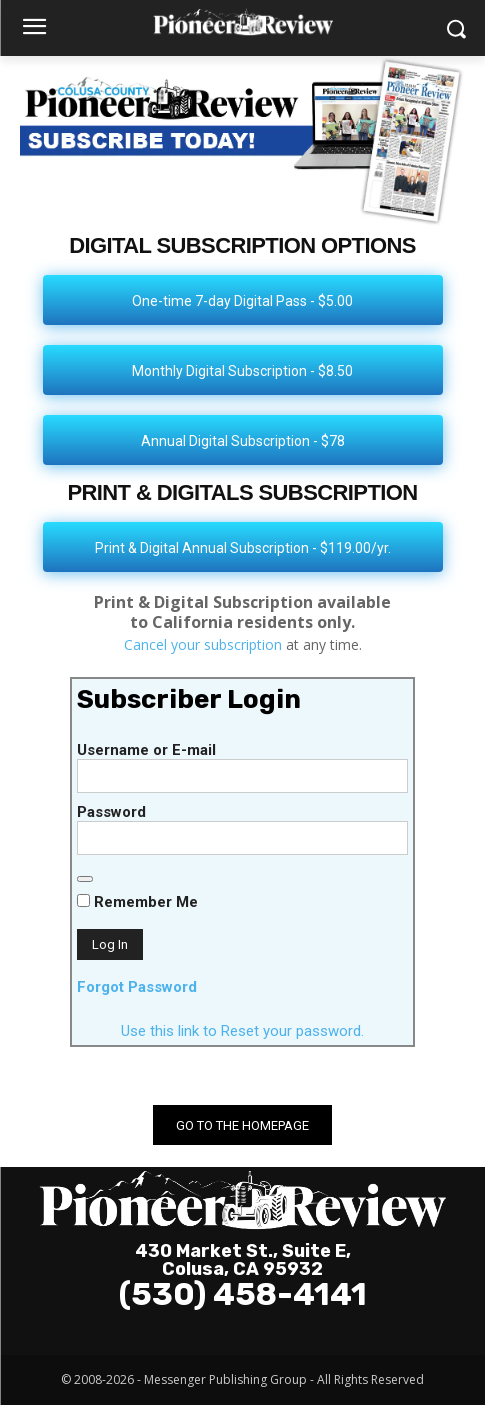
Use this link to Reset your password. (242, 1031)
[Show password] (85, 879)
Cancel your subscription (203, 644)
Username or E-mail (146, 750)
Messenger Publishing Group (225, 1379)
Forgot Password (137, 987)
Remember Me (137, 902)
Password (111, 812)
